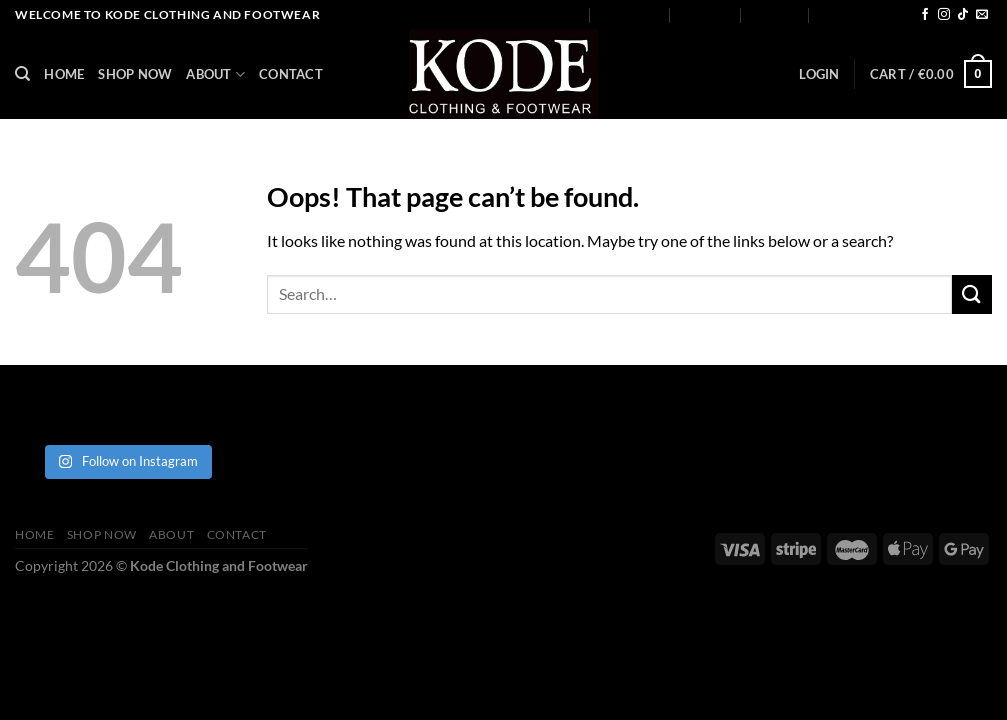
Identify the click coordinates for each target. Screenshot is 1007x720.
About (706, 14)
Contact (776, 15)
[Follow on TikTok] (963, 15)
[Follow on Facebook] (925, 15)
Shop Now (631, 15)
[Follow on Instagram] (944, 15)
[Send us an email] (982, 15)
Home (561, 15)
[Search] (22, 74)
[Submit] (972, 294)
